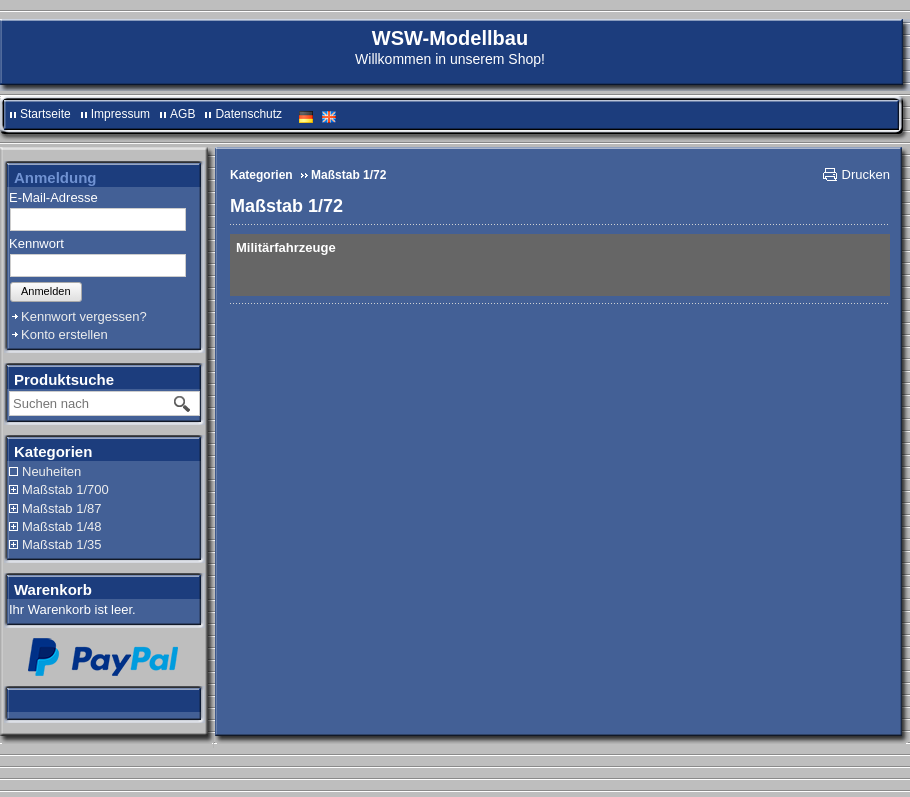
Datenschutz (248, 114)
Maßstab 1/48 (62, 526)
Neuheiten (51, 471)
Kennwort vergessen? (84, 316)
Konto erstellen (64, 334)
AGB (182, 114)
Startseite (45, 114)
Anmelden (46, 291)
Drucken (866, 174)
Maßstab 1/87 (62, 508)
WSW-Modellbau (450, 38)
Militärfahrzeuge (286, 247)
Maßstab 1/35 (62, 544)
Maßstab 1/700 (65, 489)
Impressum (120, 114)
